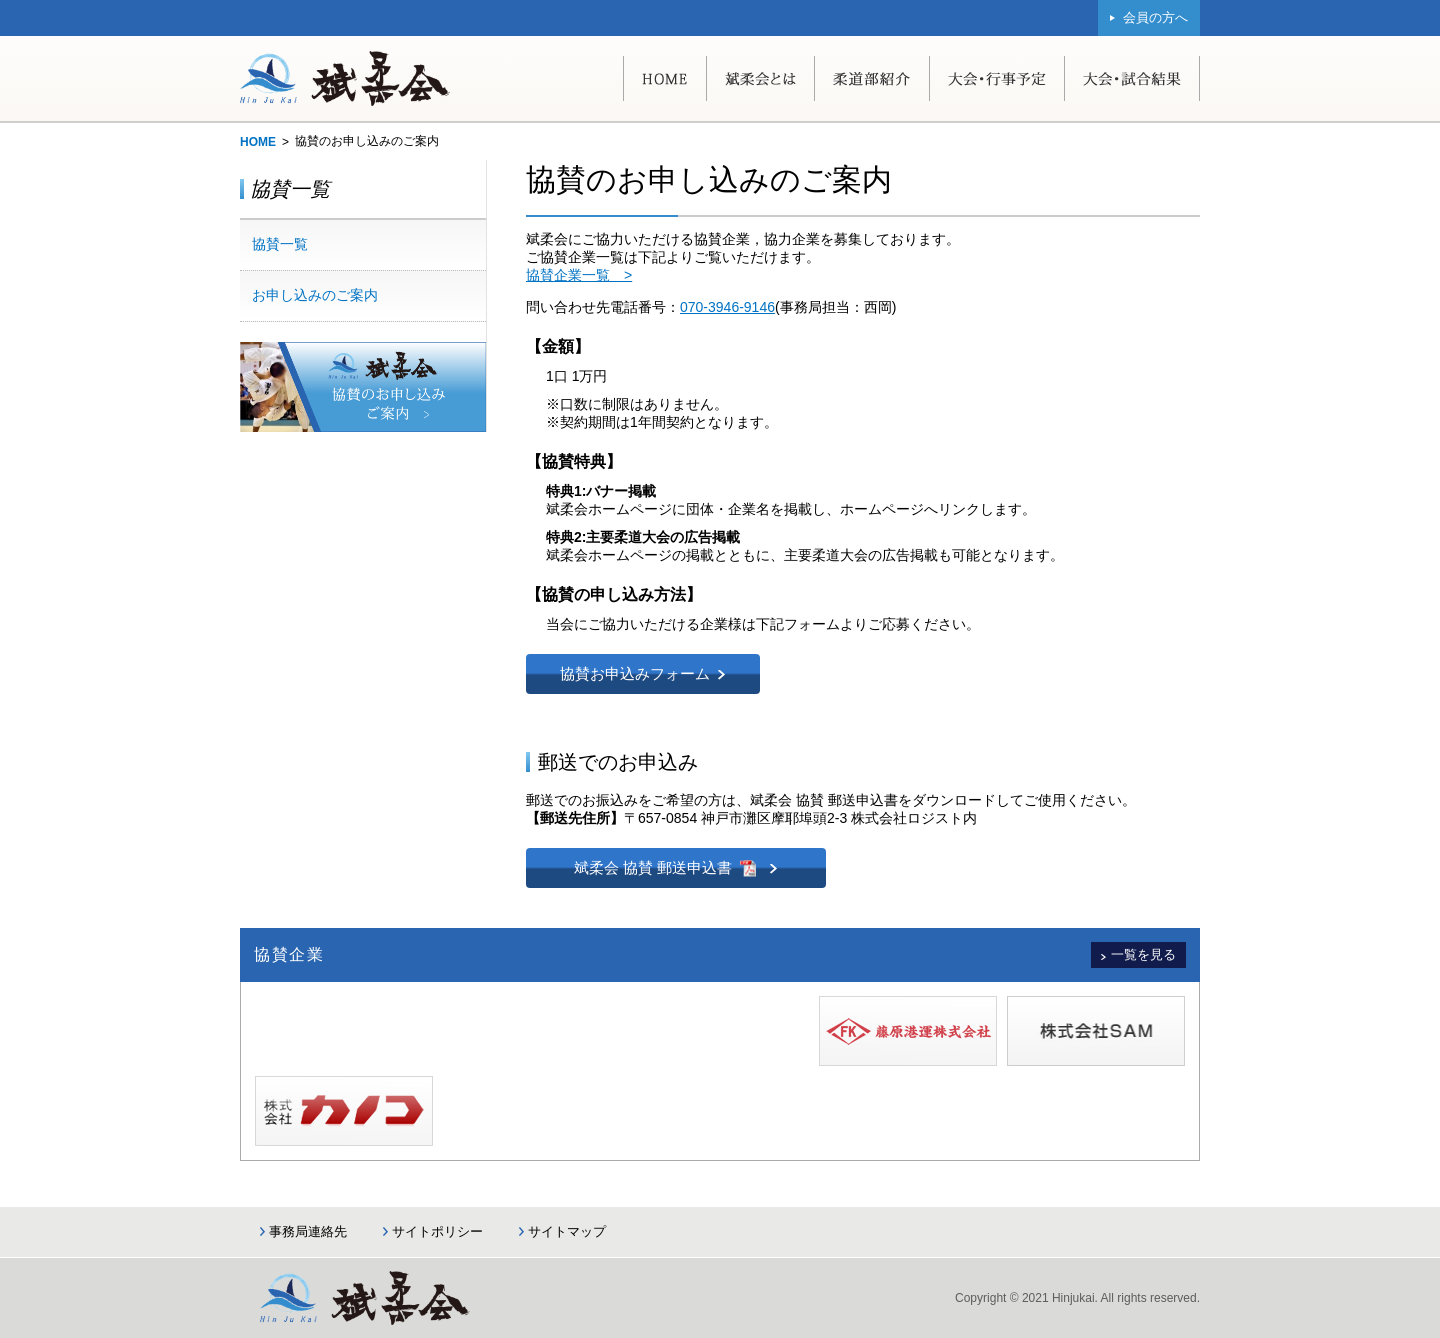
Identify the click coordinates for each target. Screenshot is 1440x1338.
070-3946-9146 (727, 307)
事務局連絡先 (308, 1231)
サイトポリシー (437, 1231)
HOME (258, 142)
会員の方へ (1155, 17)
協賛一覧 (280, 244)
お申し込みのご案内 (315, 295)
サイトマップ (567, 1231)
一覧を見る (1143, 954)
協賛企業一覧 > (579, 275)
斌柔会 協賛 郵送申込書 (653, 867)
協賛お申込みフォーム (635, 673)
